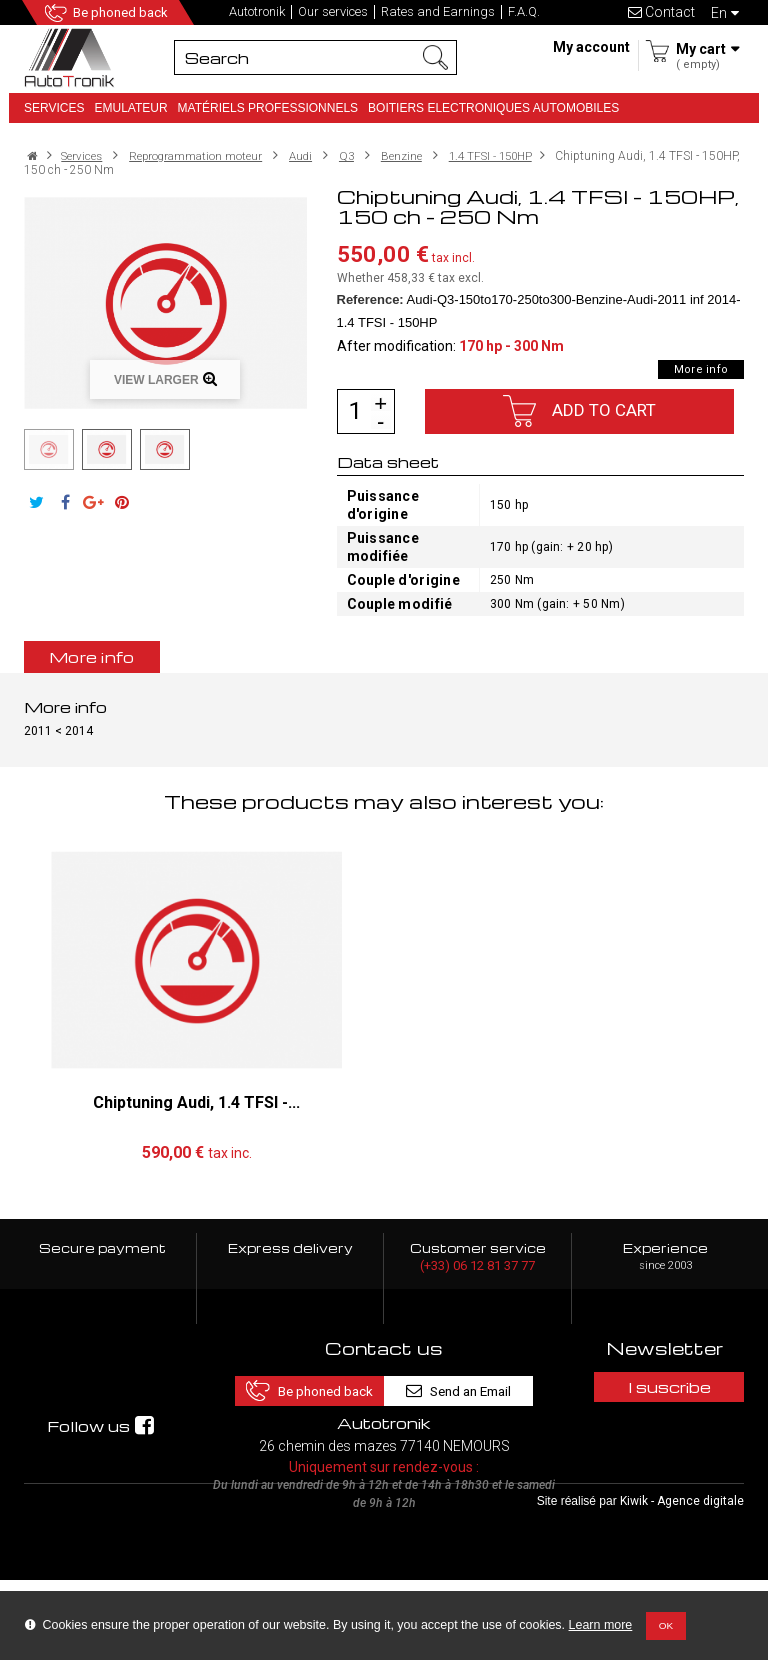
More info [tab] (92, 657)
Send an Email (469, 1386)
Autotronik (257, 12)
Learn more (601, 1625)
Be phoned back (122, 13)
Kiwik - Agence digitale (682, 1581)
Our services (333, 12)
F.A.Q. (524, 12)
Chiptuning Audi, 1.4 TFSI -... (196, 1102)
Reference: (370, 299)
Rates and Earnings (438, 12)
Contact (661, 12)
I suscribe (665, 1387)
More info (701, 369)
